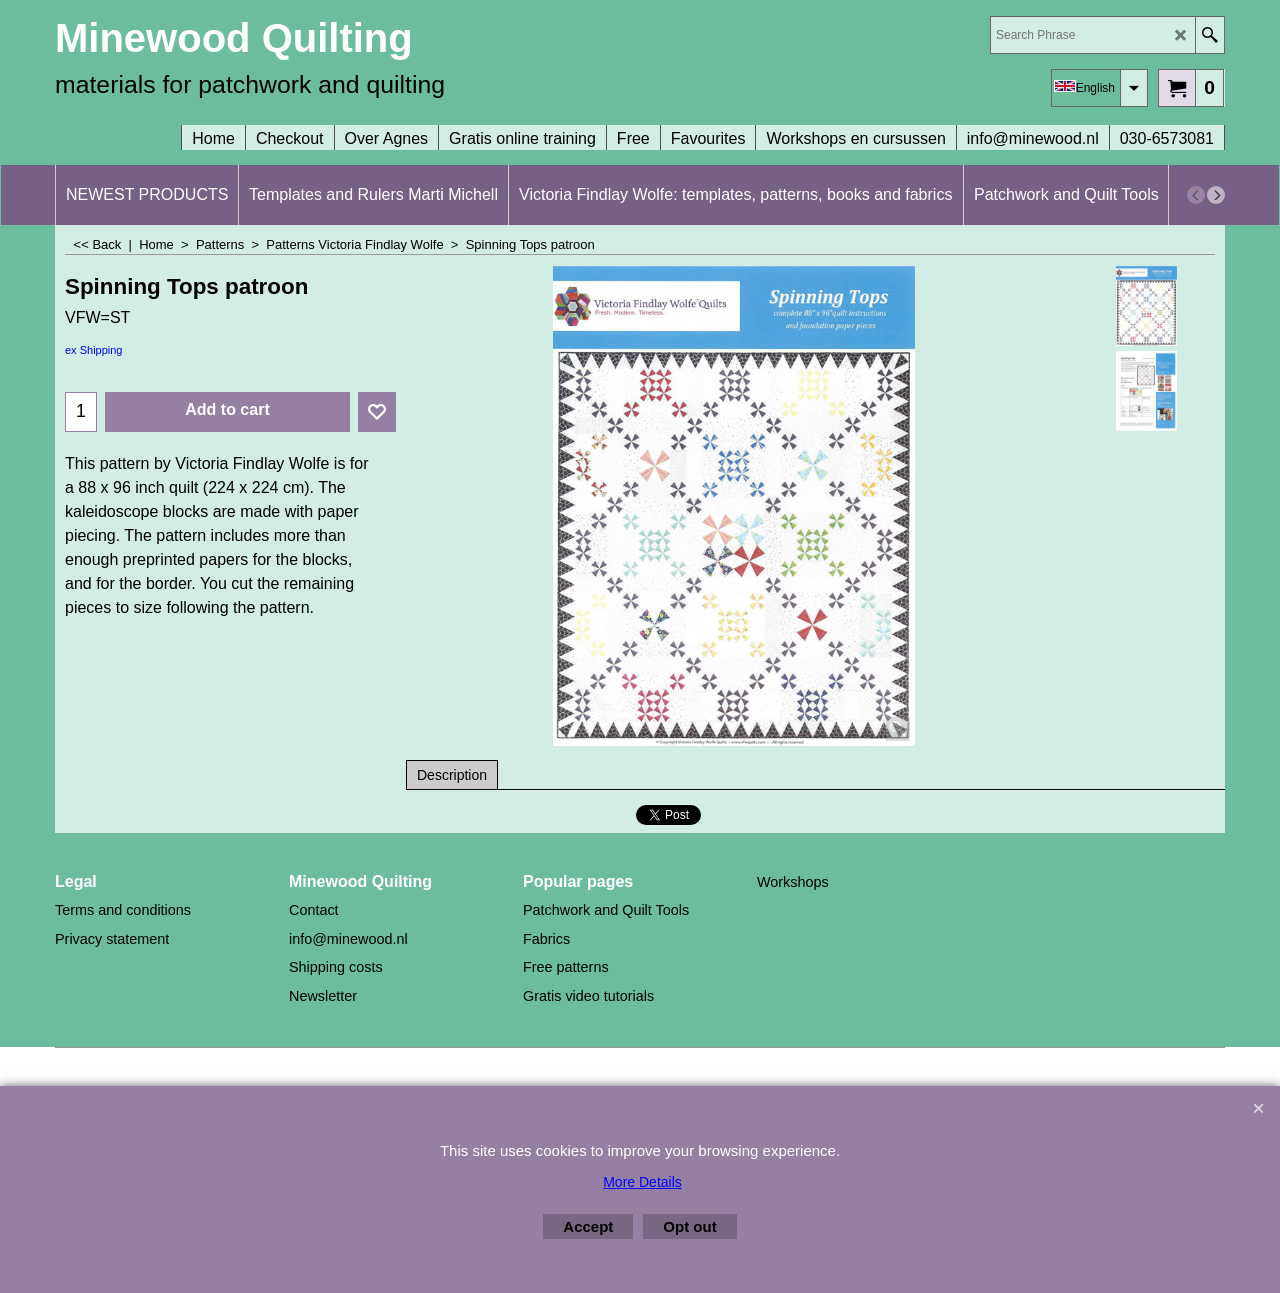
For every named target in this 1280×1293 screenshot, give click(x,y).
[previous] (1196, 195)
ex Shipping (94, 350)
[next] (1216, 195)
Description (452, 775)
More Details (642, 1182)
